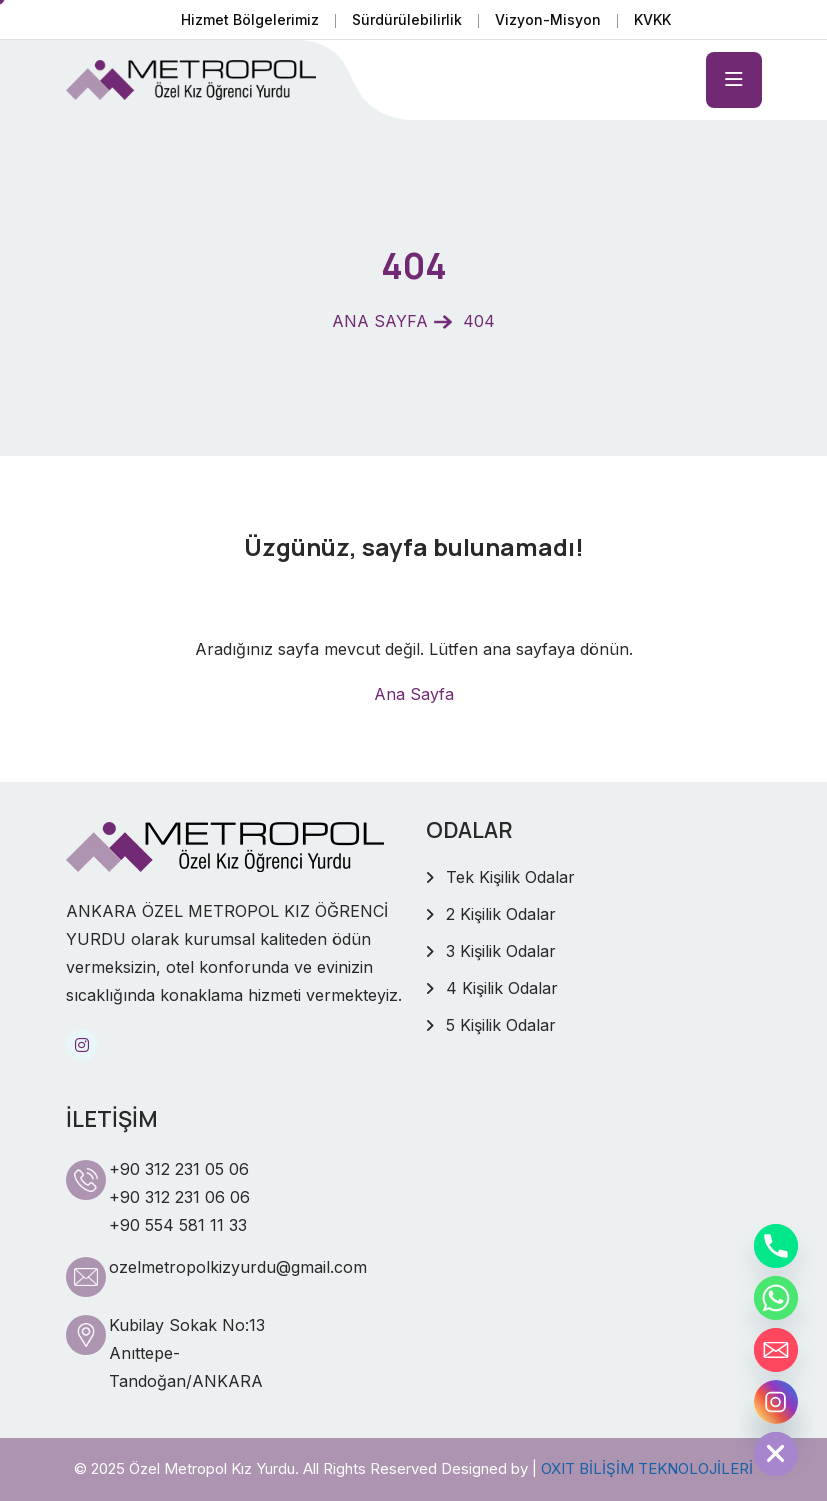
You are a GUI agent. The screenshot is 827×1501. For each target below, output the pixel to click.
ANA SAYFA (380, 321)
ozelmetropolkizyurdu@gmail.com (238, 1267)
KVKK (652, 19)
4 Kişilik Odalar (502, 988)
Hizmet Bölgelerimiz (250, 19)
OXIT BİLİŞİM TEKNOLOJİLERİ (647, 1468)
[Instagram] (776, 1402)
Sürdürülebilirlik (407, 19)
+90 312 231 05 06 (179, 1169)
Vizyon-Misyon (548, 19)
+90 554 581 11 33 (178, 1225)
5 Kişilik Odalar (501, 1025)
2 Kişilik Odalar (501, 914)
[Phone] (776, 1246)
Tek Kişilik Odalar (510, 877)
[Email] (776, 1350)
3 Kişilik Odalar (501, 951)
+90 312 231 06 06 (179, 1197)
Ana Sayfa (414, 694)
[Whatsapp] (776, 1298)
